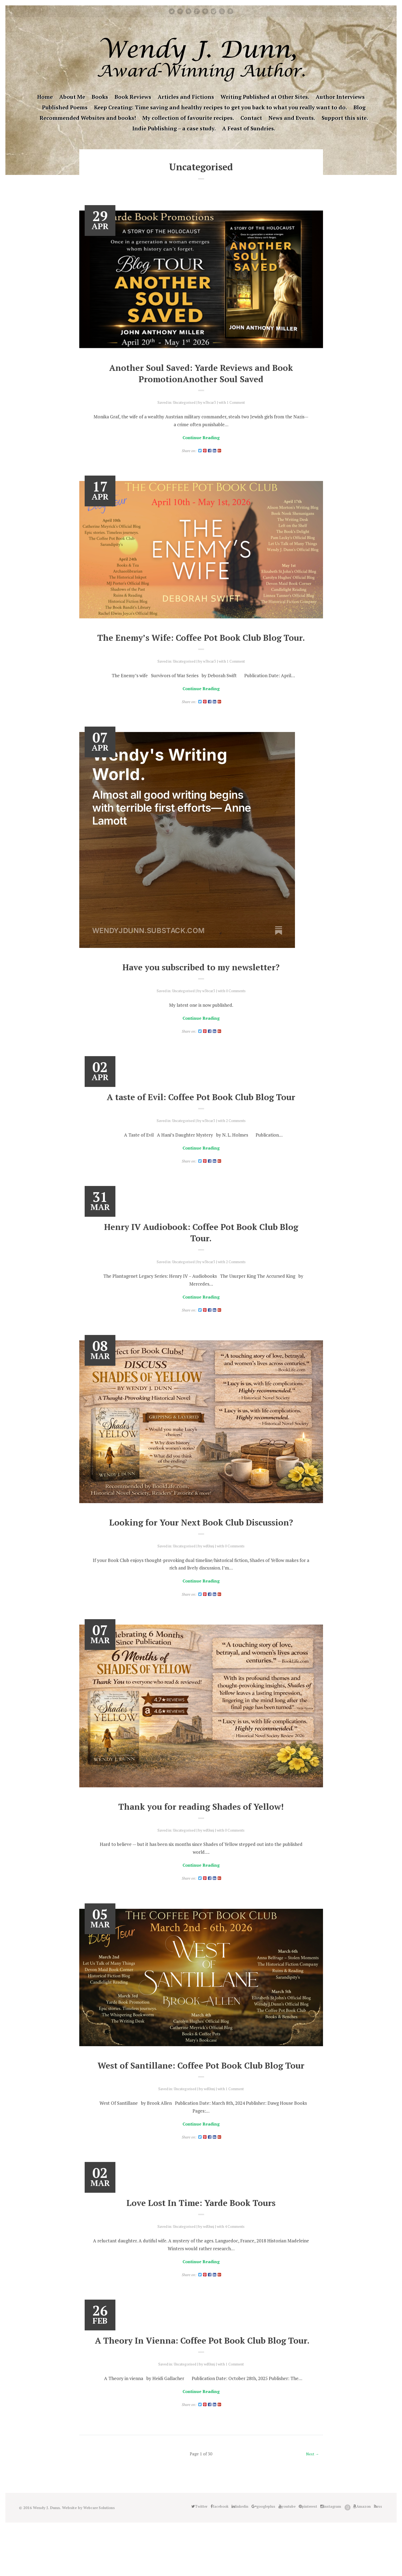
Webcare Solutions (100, 2555)
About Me (72, 96)
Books (100, 96)
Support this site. (345, 117)
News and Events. (292, 117)
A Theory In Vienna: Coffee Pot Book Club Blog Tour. (201, 2381)
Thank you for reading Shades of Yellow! (201, 1826)
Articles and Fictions (186, 96)
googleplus (197, 11)
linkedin (188, 11)
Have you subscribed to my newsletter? (201, 981)
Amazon (230, 11)
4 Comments (237, 2260)
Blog (359, 107)
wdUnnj (209, 1564)
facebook (180, 11)
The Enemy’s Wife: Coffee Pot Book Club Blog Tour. (201, 644)
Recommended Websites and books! (88, 117)
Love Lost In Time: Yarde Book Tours (201, 2237)
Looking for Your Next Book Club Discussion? (201, 1540)
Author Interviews (340, 96)
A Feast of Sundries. (248, 128)
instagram (214, 11)
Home (45, 96)
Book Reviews (133, 96)
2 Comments (237, 1136)
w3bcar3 (210, 402)
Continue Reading (201, 438)
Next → (312, 2502)
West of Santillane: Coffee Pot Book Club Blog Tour (201, 2092)
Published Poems (65, 107)
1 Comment (237, 402)
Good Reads (222, 11)
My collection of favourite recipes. (188, 117)
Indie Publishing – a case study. (174, 128)
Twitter (172, 11)
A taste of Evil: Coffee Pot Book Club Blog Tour (201, 1112)
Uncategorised (183, 402)
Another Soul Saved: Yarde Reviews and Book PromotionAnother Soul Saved (201, 373)
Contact (251, 117)
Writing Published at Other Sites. (265, 96)
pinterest (205, 11)
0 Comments (237, 1005)
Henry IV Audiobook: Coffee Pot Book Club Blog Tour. (201, 1249)
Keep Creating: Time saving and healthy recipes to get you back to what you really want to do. (220, 107)
